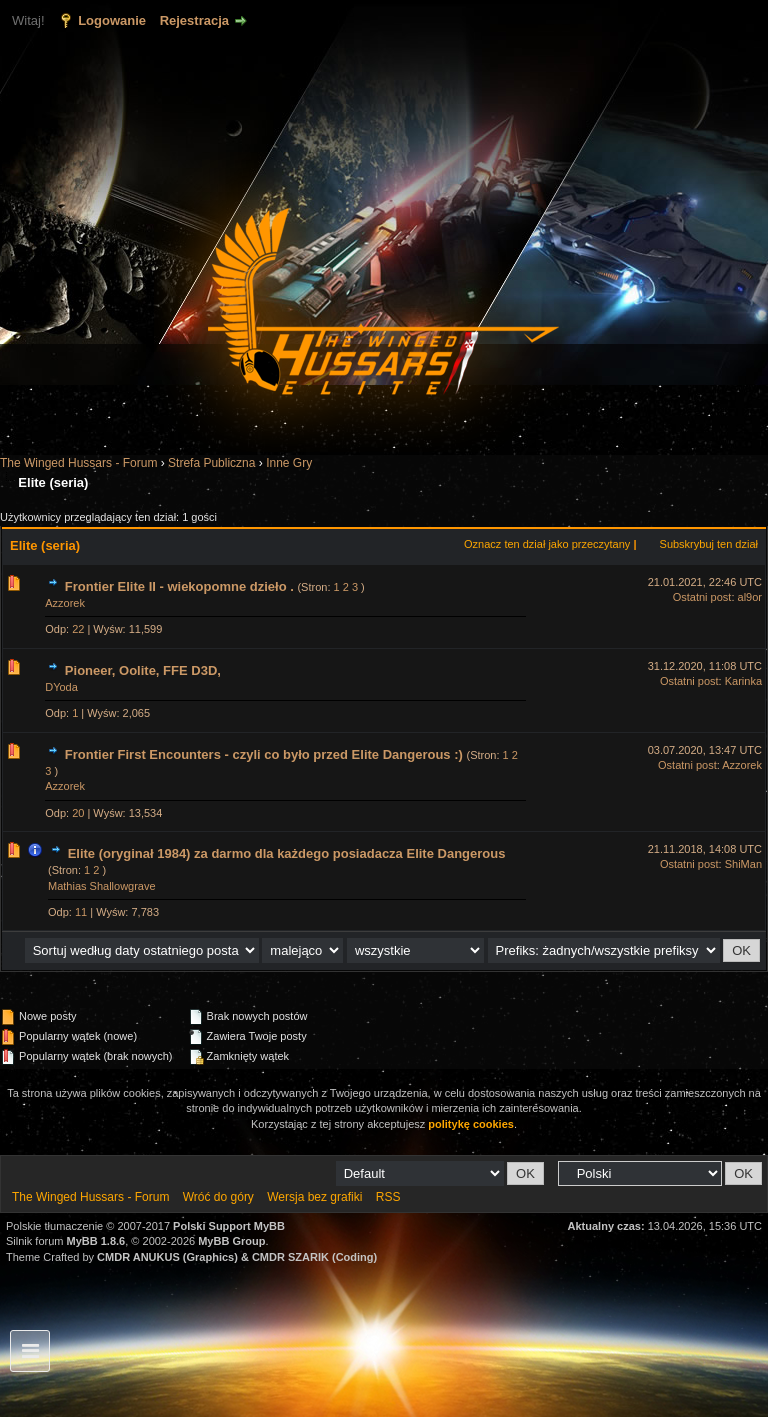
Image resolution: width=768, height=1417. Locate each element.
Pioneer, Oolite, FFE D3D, (143, 670)
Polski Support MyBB (229, 1226)
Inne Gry (289, 463)
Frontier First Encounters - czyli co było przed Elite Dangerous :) (264, 754)
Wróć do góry (218, 1197)
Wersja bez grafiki (314, 1197)
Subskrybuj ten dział (709, 544)
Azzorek (65, 603)
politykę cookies (471, 1124)
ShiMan (743, 864)
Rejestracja (194, 20)
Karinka (743, 681)
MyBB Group (231, 1241)
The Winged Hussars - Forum (78, 463)
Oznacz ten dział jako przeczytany (547, 544)
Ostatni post (702, 597)
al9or (750, 597)
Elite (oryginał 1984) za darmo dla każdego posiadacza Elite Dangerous (287, 853)
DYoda (61, 687)
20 (78, 813)
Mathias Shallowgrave (102, 886)
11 (81, 912)
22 (78, 629)
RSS (388, 1197)
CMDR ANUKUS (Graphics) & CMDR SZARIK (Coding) (237, 1257)
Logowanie (112, 20)
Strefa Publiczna (211, 463)
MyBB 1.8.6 (96, 1241)
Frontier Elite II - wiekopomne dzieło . (179, 586)
